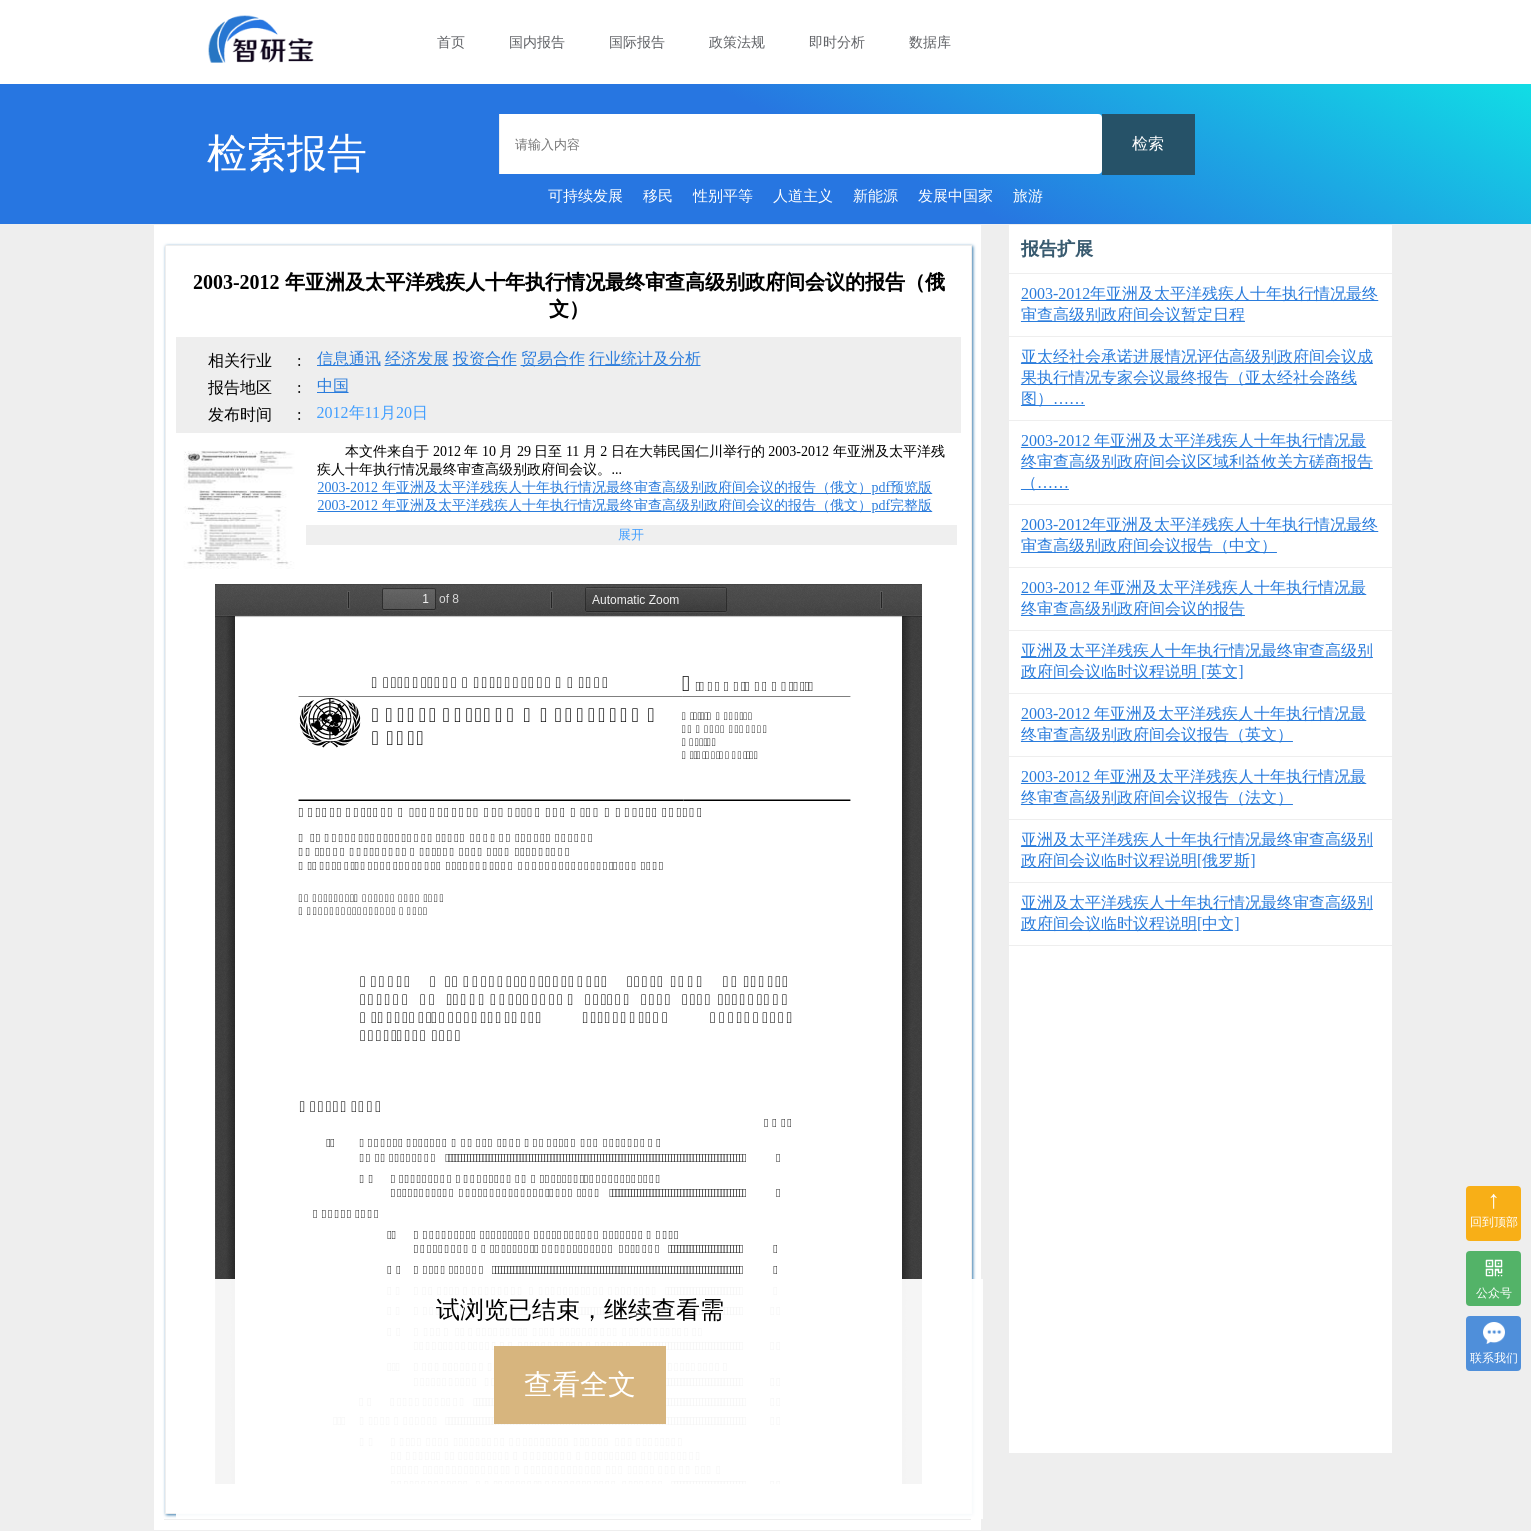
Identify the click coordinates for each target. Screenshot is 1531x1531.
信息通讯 (349, 358)
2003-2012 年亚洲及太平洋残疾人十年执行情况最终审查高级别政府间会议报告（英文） (1193, 724)
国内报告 (537, 42)
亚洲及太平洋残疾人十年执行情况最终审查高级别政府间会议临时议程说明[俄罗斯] (1197, 850)
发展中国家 (955, 196)
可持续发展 (585, 196)
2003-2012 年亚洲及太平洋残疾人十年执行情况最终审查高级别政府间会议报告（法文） (1193, 787)
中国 (333, 385)
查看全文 (580, 1384)
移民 (658, 196)
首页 (451, 42)
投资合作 (485, 358)
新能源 (875, 196)
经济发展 (417, 358)
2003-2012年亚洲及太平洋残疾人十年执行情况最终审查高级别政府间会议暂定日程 (1199, 304)
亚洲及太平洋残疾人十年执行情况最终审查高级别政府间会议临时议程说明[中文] (1197, 913)
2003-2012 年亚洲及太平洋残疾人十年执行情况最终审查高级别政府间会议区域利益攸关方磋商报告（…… (1197, 461)
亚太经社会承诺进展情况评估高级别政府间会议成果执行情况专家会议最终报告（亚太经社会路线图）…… (1197, 377)
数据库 (930, 42)
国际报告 (637, 42)
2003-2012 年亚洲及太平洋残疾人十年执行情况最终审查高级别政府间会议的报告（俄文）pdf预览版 (624, 487)
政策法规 (737, 42)
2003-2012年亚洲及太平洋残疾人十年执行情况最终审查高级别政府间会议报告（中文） (1199, 535)
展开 (631, 534)
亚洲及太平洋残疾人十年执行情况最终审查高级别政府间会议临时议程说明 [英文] (1197, 661)
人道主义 (803, 196)
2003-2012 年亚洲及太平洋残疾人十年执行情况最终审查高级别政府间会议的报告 (1193, 598)
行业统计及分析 (645, 358)
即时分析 (837, 42)
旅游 (1028, 196)
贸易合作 (553, 358)
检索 (1148, 143)
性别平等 (723, 196)
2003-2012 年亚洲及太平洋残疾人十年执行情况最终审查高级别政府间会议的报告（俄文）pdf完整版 (624, 505)
